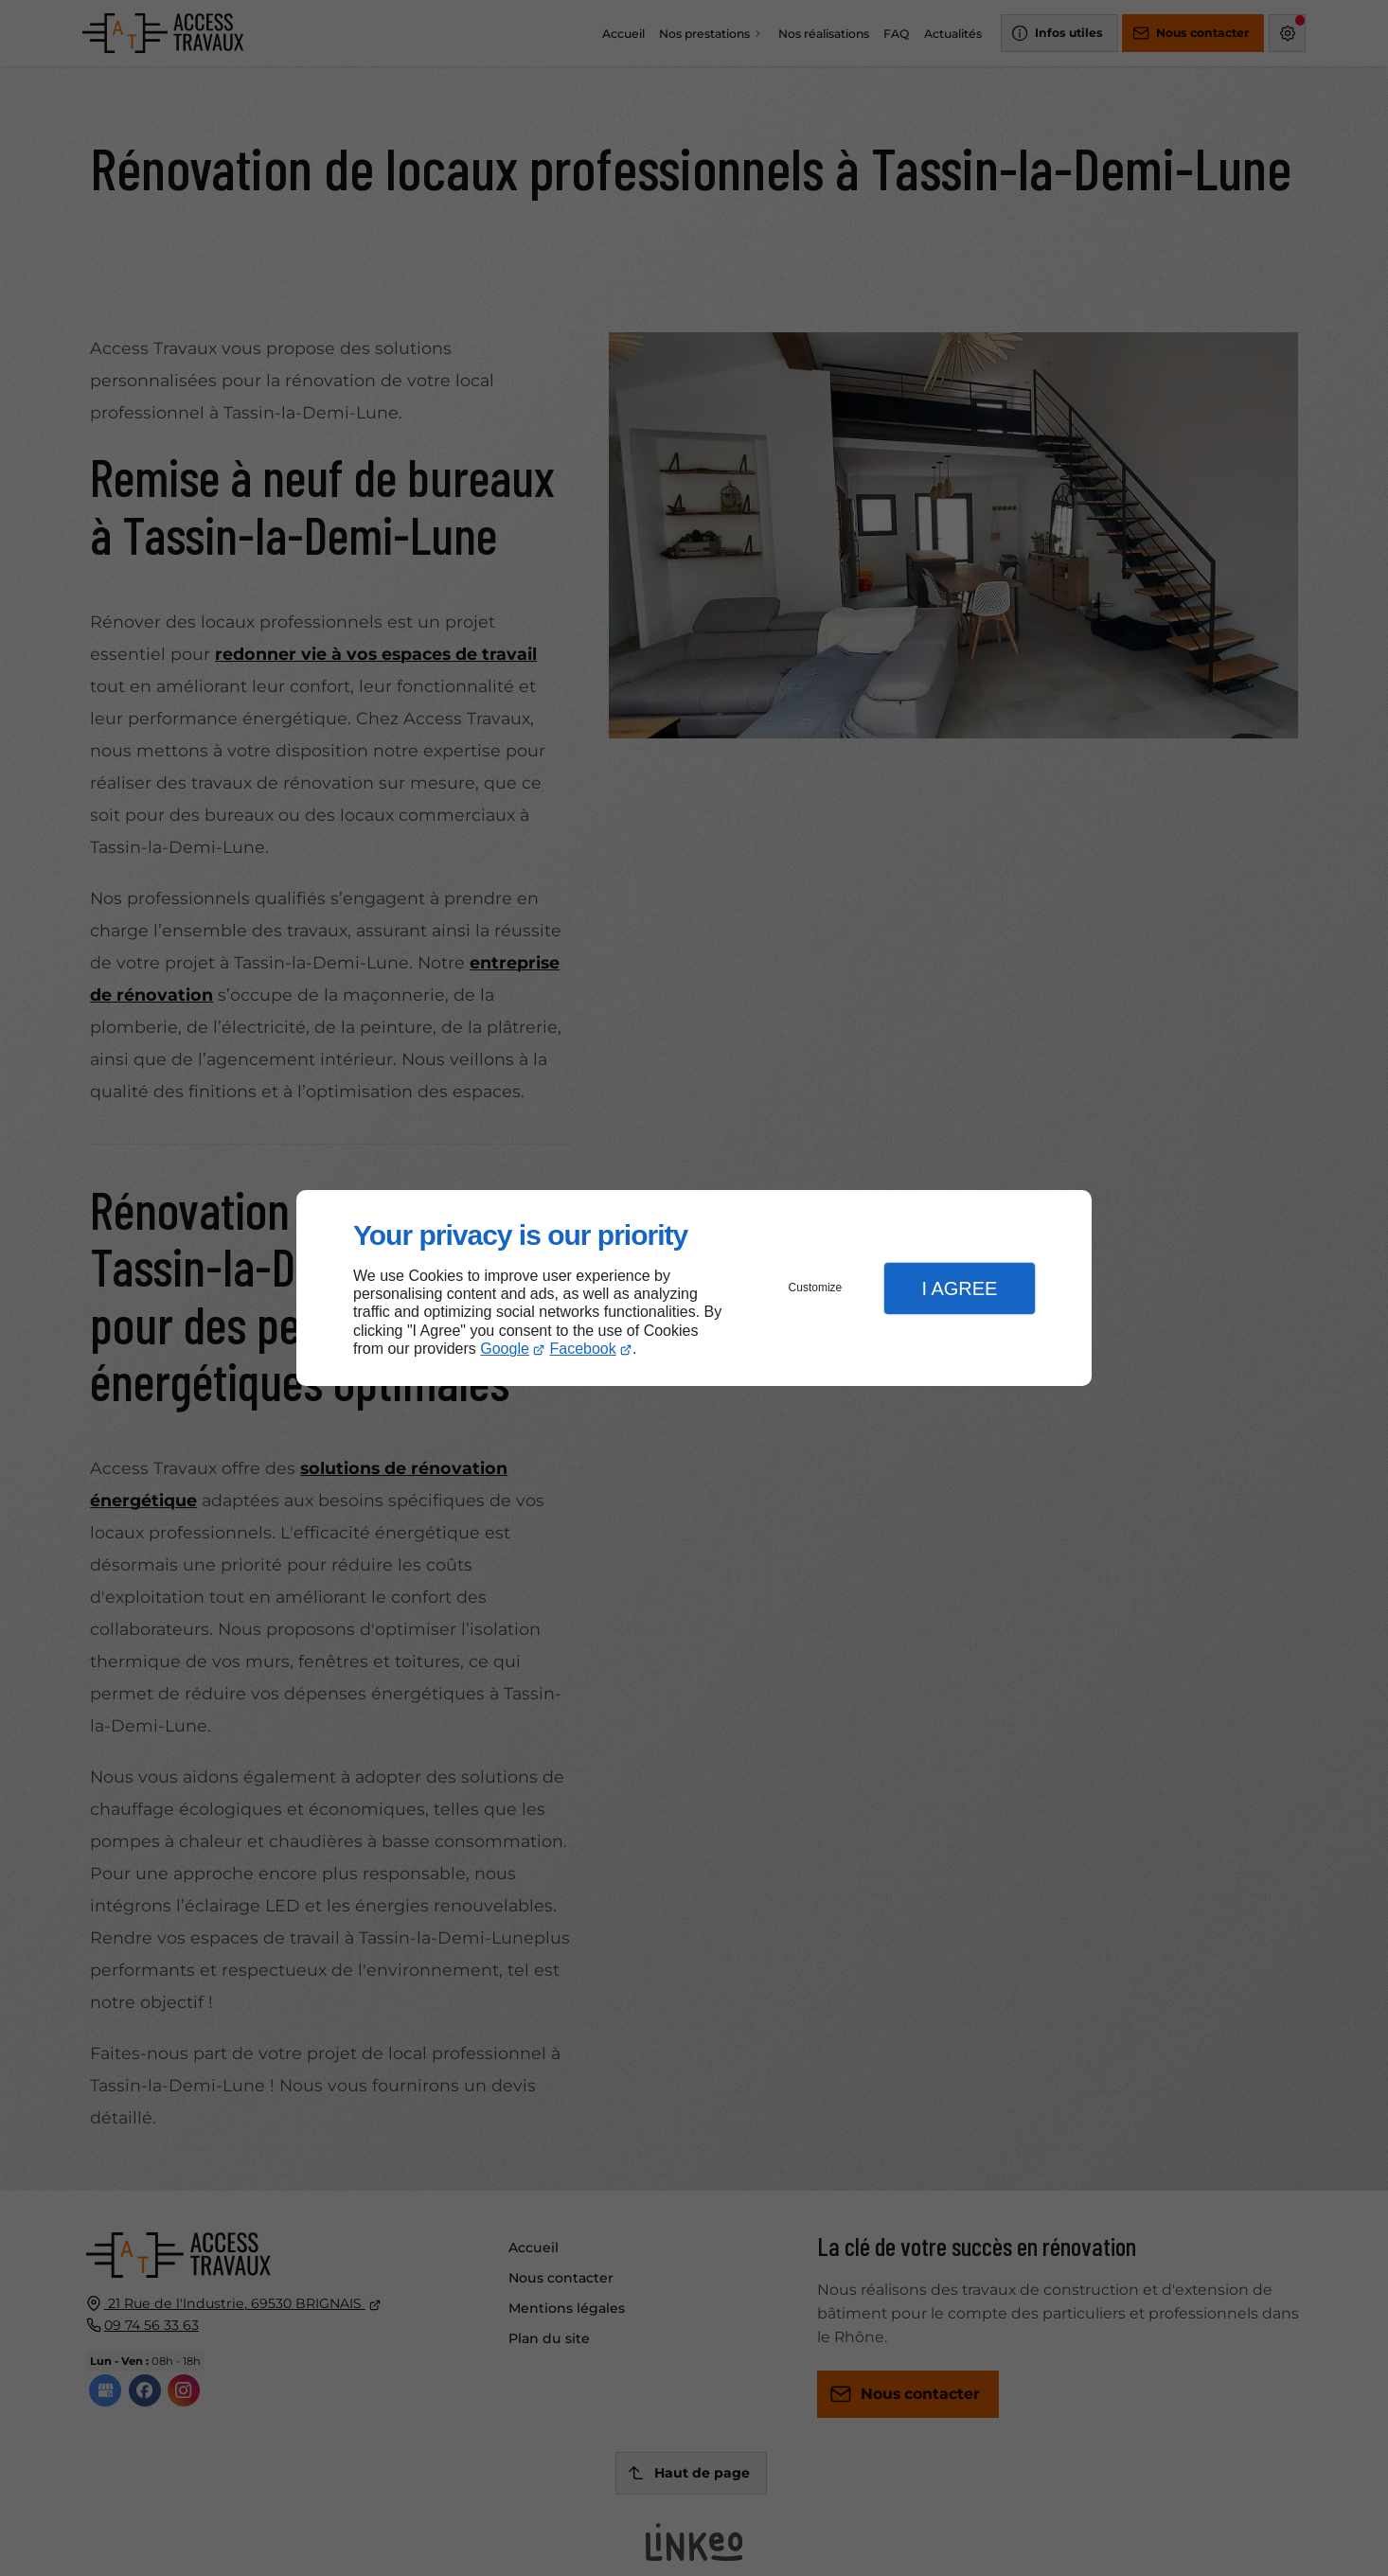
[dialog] (694, 1288)
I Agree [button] (959, 1288)
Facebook (583, 1349)
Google (504, 1349)
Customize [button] (816, 1287)
